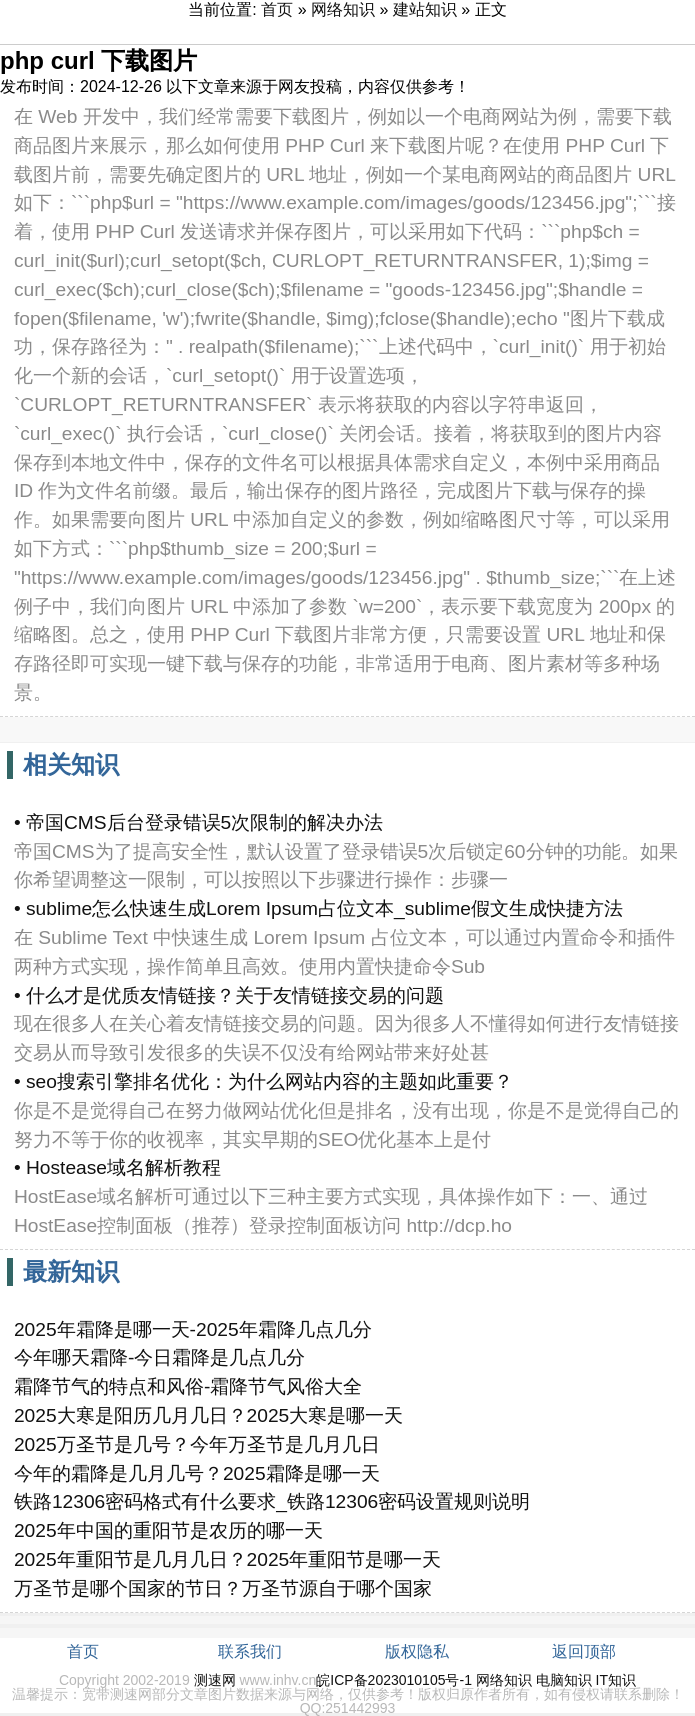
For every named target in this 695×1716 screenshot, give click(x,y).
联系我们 (250, 1651)
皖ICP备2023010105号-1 (394, 1680)
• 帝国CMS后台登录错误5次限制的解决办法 (198, 822)
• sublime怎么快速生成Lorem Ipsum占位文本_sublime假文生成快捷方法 (318, 908)
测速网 (215, 1680)
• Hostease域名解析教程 (117, 1167)
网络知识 (343, 9)
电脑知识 (564, 1680)
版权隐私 (417, 1651)
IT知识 (616, 1680)
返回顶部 (584, 1651)
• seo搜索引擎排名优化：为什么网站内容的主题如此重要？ (263, 1081)
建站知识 (425, 9)
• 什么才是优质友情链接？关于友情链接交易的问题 (229, 995)
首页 (277, 9)
